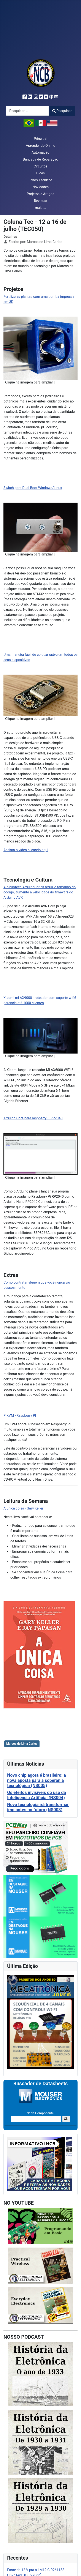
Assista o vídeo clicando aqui (25, 850)
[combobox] (27, 111)
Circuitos (40, 166)
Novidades (40, 187)
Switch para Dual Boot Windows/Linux (32, 488)
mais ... (40, 208)
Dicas (40, 173)
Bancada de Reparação (40, 159)
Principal (40, 139)
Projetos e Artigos (40, 194)
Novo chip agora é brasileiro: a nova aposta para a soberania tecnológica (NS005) (36, 1780)
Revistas (40, 201)
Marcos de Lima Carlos (22, 1743)
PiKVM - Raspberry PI (19, 1415)
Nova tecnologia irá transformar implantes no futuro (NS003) (38, 1807)
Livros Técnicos (40, 180)
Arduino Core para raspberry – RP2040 (33, 1118)
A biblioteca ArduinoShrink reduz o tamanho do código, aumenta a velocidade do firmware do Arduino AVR (39, 892)
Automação (40, 152)
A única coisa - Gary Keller (23, 1508)
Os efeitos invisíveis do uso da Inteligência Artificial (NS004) (36, 1795)
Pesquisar (62, 111)
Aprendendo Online (40, 146)
